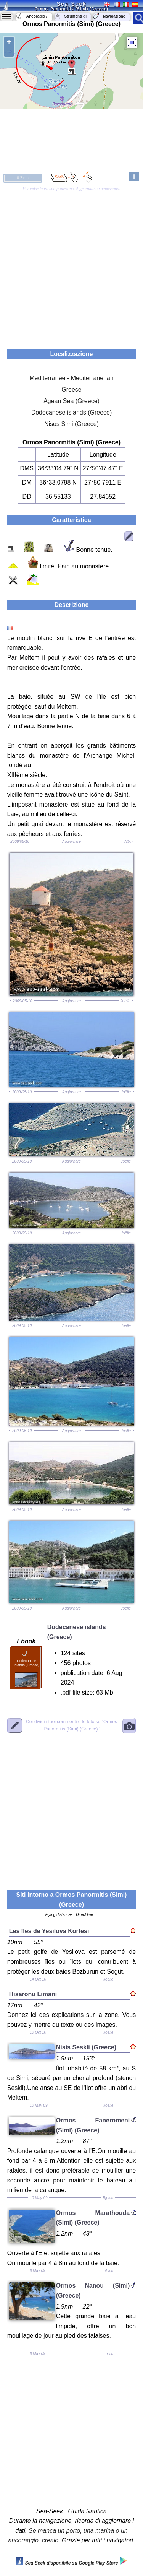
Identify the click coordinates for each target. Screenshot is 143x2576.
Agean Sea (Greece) (71, 401)
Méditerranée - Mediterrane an (71, 378)
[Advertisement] (71, 266)
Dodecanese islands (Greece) (71, 412)
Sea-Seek (71, 4)
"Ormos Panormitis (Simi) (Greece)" (71, 1725)
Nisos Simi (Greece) (71, 424)
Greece (71, 389)
